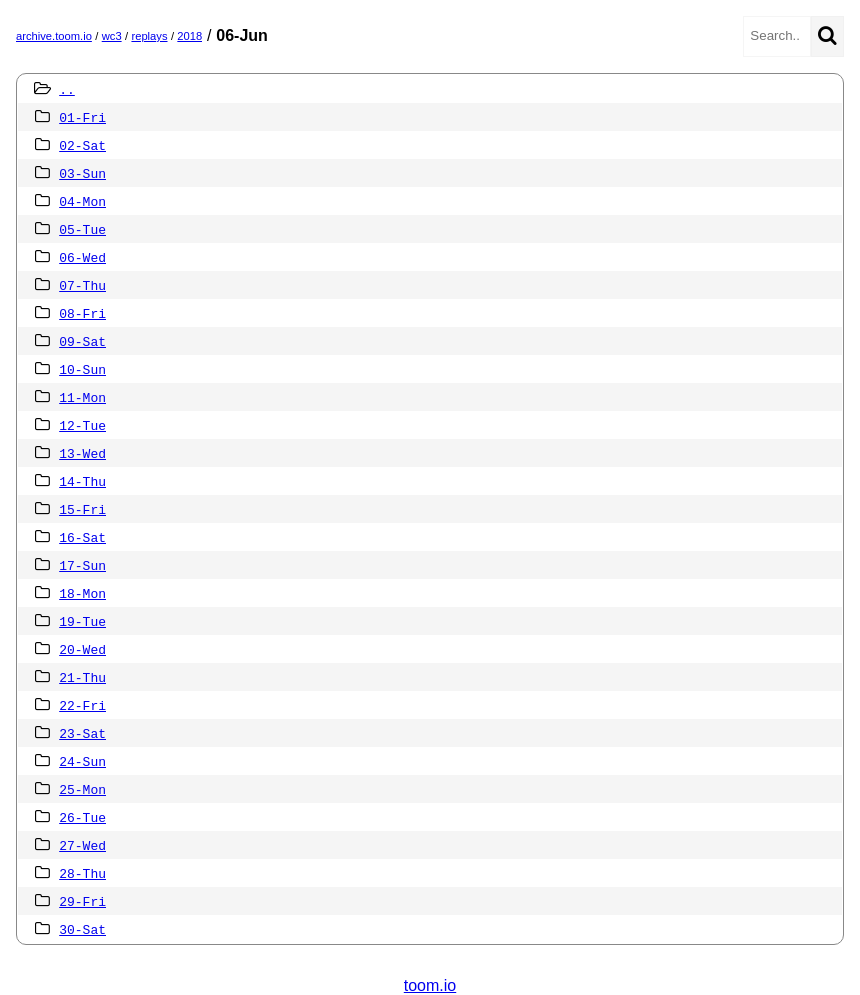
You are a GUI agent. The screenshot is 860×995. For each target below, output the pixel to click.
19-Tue (82, 621)
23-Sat (82, 733)
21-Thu (82, 677)
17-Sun (82, 565)
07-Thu (82, 285)
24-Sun (82, 761)
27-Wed (82, 845)
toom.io (430, 985)
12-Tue (82, 425)
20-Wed (82, 649)
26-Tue (82, 817)
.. (67, 89)
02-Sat (82, 145)
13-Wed (82, 453)
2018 (189, 36)
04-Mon (82, 201)
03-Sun (82, 173)
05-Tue (82, 229)
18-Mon (82, 593)
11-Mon (82, 397)
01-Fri (82, 117)
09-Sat (82, 341)
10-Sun (82, 369)
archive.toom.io (54, 36)
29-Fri (82, 901)
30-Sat (82, 929)
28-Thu (82, 873)
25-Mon (82, 789)
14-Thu (82, 481)
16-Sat (82, 537)
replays (149, 36)
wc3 (112, 36)
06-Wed (82, 257)
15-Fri (82, 509)
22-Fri (82, 705)
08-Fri (82, 313)
